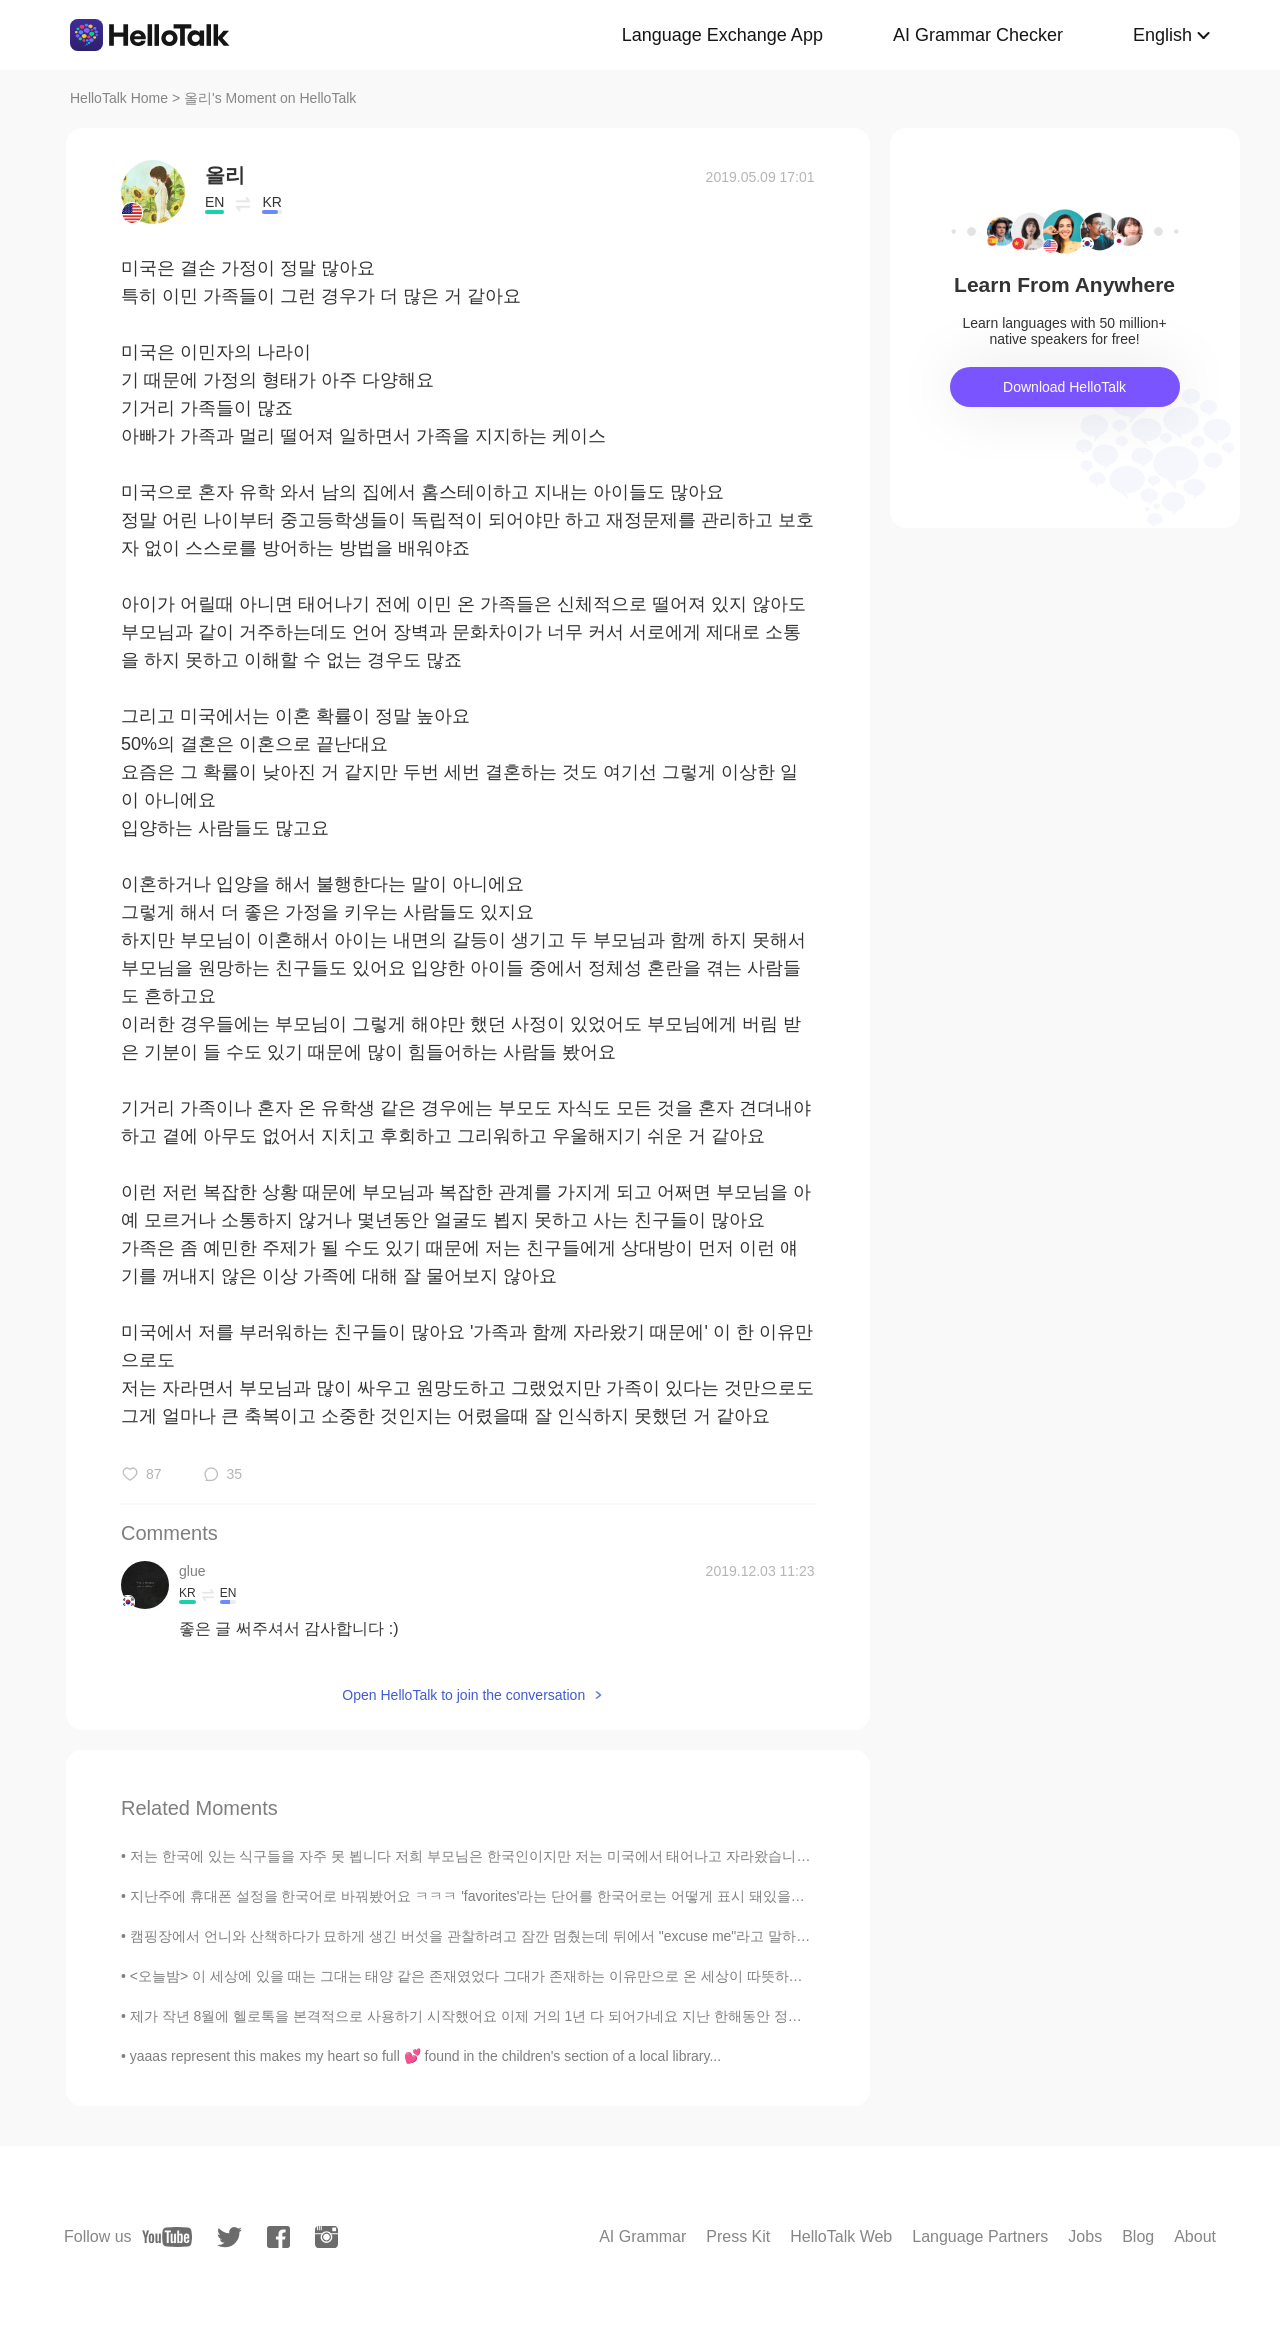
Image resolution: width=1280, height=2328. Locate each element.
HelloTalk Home (119, 98)
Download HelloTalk (1064, 387)
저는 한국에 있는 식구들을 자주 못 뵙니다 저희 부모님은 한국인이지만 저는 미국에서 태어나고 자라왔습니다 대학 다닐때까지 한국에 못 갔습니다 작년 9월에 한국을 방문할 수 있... (690, 1856)
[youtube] (167, 2237)
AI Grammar (642, 2236)
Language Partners (980, 2236)
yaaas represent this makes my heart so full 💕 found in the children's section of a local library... (425, 2056)
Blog (1138, 2236)
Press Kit (738, 2236)
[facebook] (278, 2237)
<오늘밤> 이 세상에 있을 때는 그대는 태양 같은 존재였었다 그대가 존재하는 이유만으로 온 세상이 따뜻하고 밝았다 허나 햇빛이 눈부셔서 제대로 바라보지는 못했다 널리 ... (664, 1976)
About (1195, 2236)
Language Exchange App (722, 35)
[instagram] (326, 2237)
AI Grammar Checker (978, 35)
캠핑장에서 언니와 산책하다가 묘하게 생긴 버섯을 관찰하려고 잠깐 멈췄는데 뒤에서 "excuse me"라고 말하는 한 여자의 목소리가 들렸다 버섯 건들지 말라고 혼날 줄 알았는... (670, 1936)
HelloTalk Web (841, 2236)
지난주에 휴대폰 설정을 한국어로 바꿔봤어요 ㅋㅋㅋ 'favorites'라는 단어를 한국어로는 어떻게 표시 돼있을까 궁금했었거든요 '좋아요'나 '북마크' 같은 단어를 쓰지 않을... (653, 1896)
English (1162, 35)
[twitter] (229, 2237)
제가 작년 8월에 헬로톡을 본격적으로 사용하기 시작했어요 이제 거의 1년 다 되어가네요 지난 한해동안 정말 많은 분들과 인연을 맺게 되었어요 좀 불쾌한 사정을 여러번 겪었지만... (687, 2016)
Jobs (1085, 2236)
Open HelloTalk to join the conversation (463, 1695)
